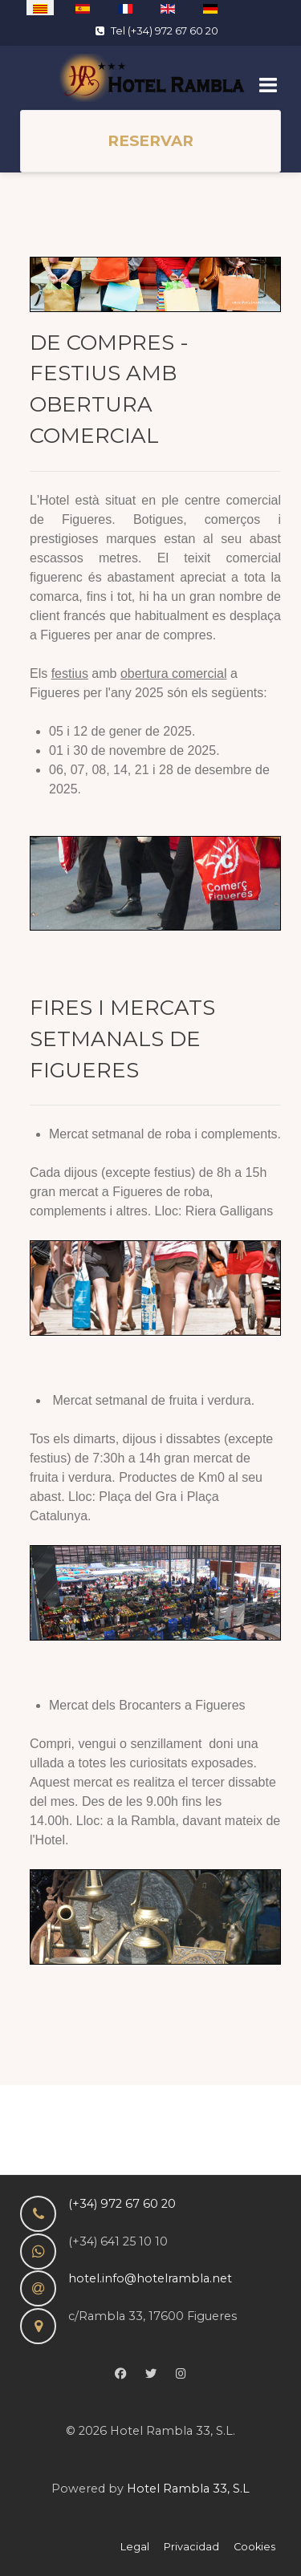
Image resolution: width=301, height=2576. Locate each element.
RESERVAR (150, 141)
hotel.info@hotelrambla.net (150, 2278)
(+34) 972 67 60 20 (122, 2204)
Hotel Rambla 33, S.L (188, 2488)
